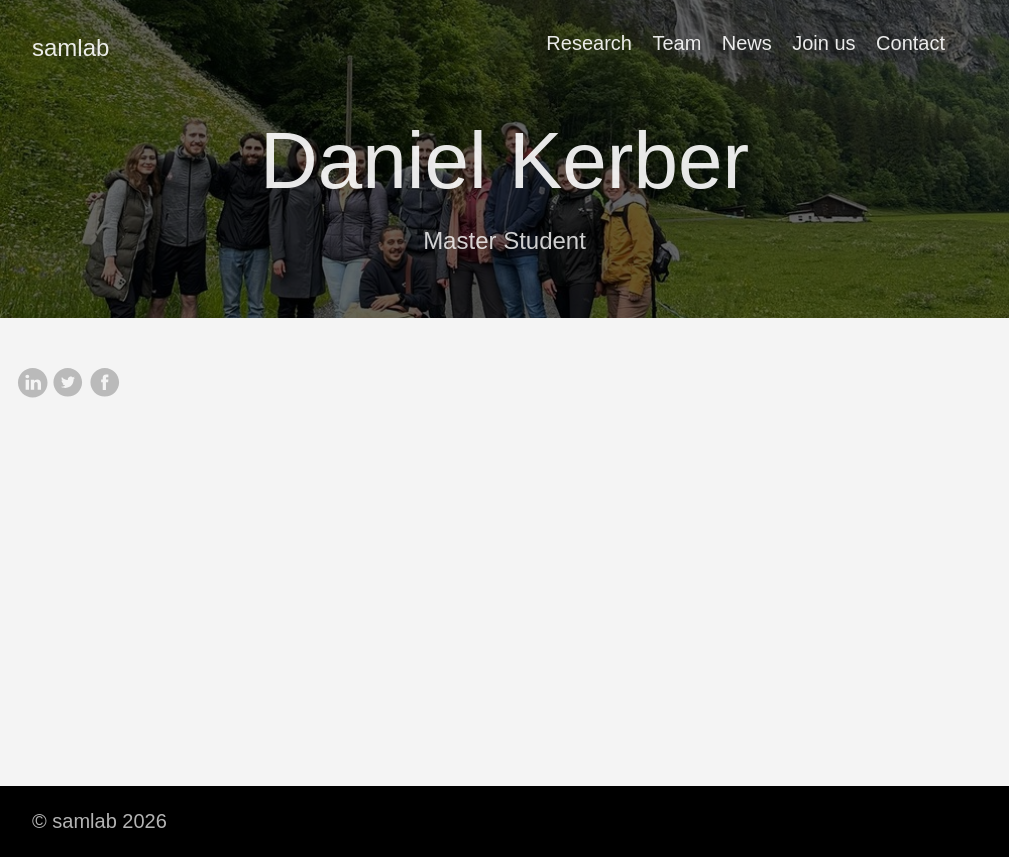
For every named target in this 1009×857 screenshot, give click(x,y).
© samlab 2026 (99, 821)
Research (589, 43)
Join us (823, 43)
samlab (70, 47)
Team (676, 43)
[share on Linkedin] (32, 384)
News (747, 43)
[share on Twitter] (68, 384)
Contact (910, 43)
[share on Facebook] (105, 384)
